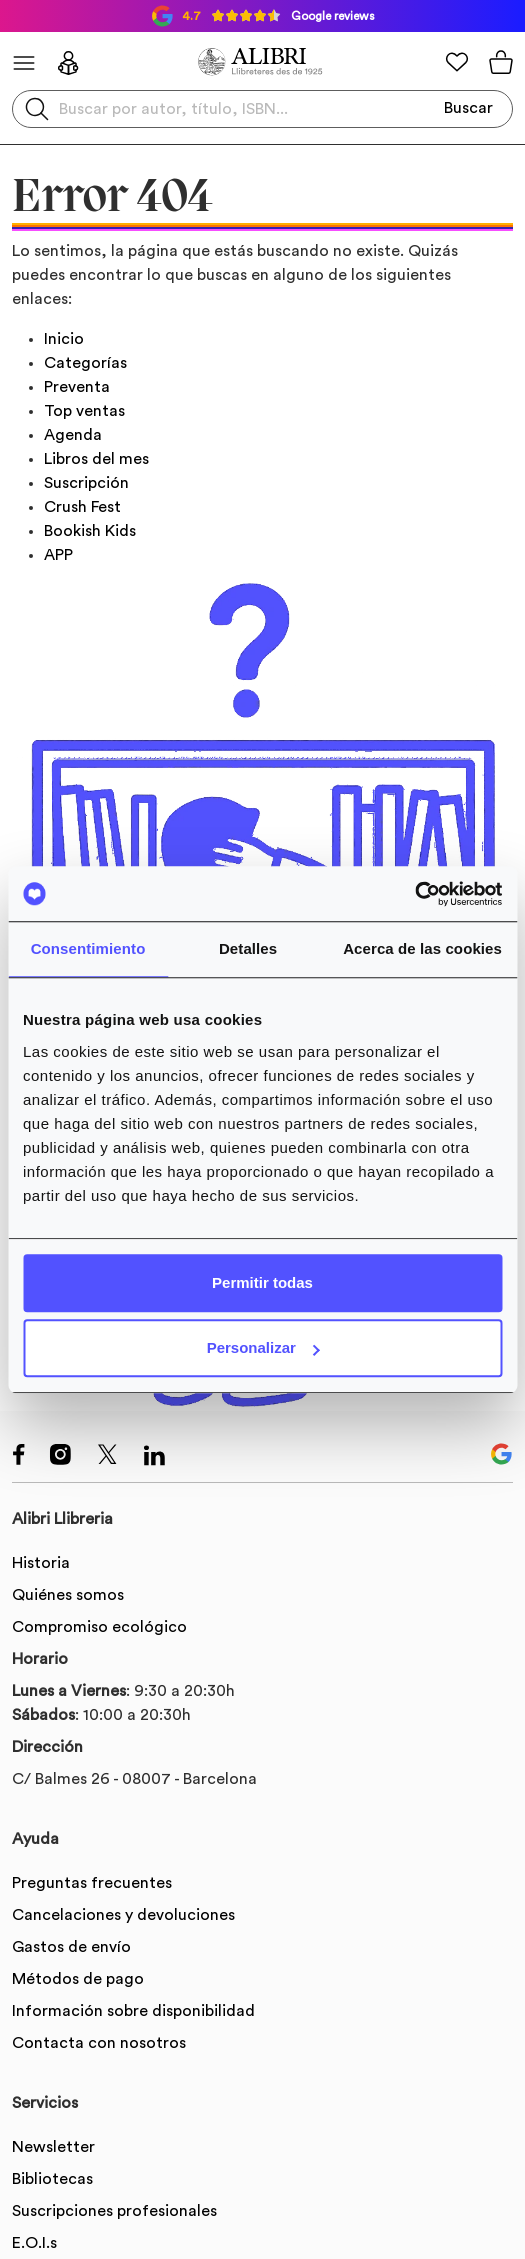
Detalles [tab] (248, 948)
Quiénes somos (68, 1595)
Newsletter (53, 2147)
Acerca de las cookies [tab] (422, 948)
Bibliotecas (52, 2179)
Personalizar (263, 1347)
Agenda (73, 435)
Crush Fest (82, 507)
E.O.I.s (34, 2243)
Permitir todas (262, 1282)
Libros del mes (96, 459)
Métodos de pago (78, 1979)
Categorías (85, 363)
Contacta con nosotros (99, 2043)
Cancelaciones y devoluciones (123, 1915)
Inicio (64, 339)
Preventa (77, 387)
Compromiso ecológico (99, 1627)
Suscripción (86, 483)
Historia (41, 1563)
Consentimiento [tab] (88, 948)
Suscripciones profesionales (114, 2211)
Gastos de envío (71, 1947)
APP (58, 555)
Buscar (468, 108)
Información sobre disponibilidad (133, 2011)
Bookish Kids (90, 531)
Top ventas (84, 411)
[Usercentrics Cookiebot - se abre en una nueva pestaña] (414, 894)
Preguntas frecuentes (92, 1883)
